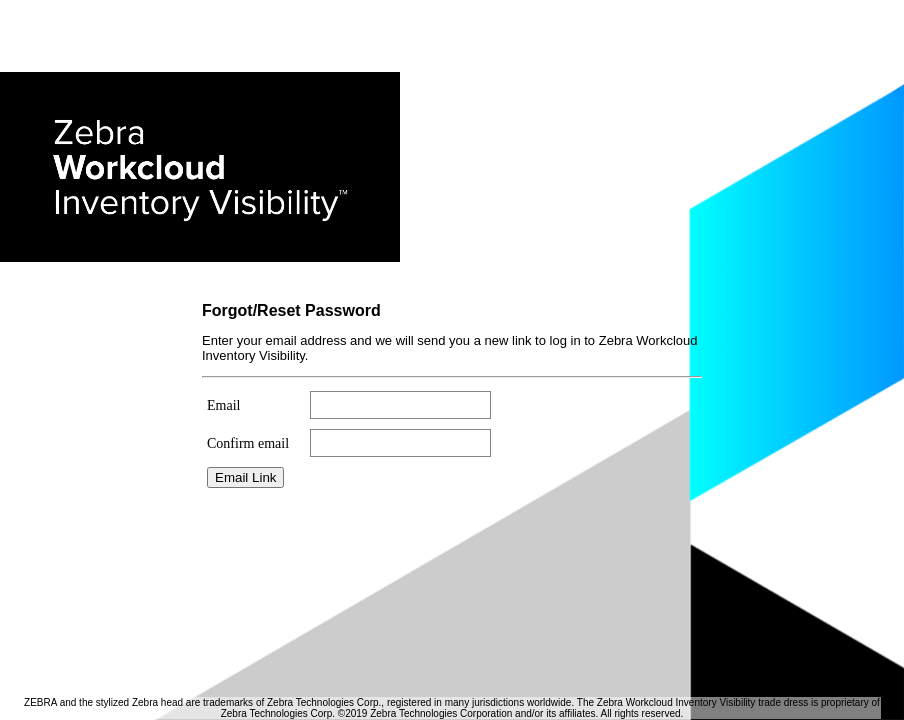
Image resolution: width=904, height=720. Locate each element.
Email (223, 405)
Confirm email (248, 443)
